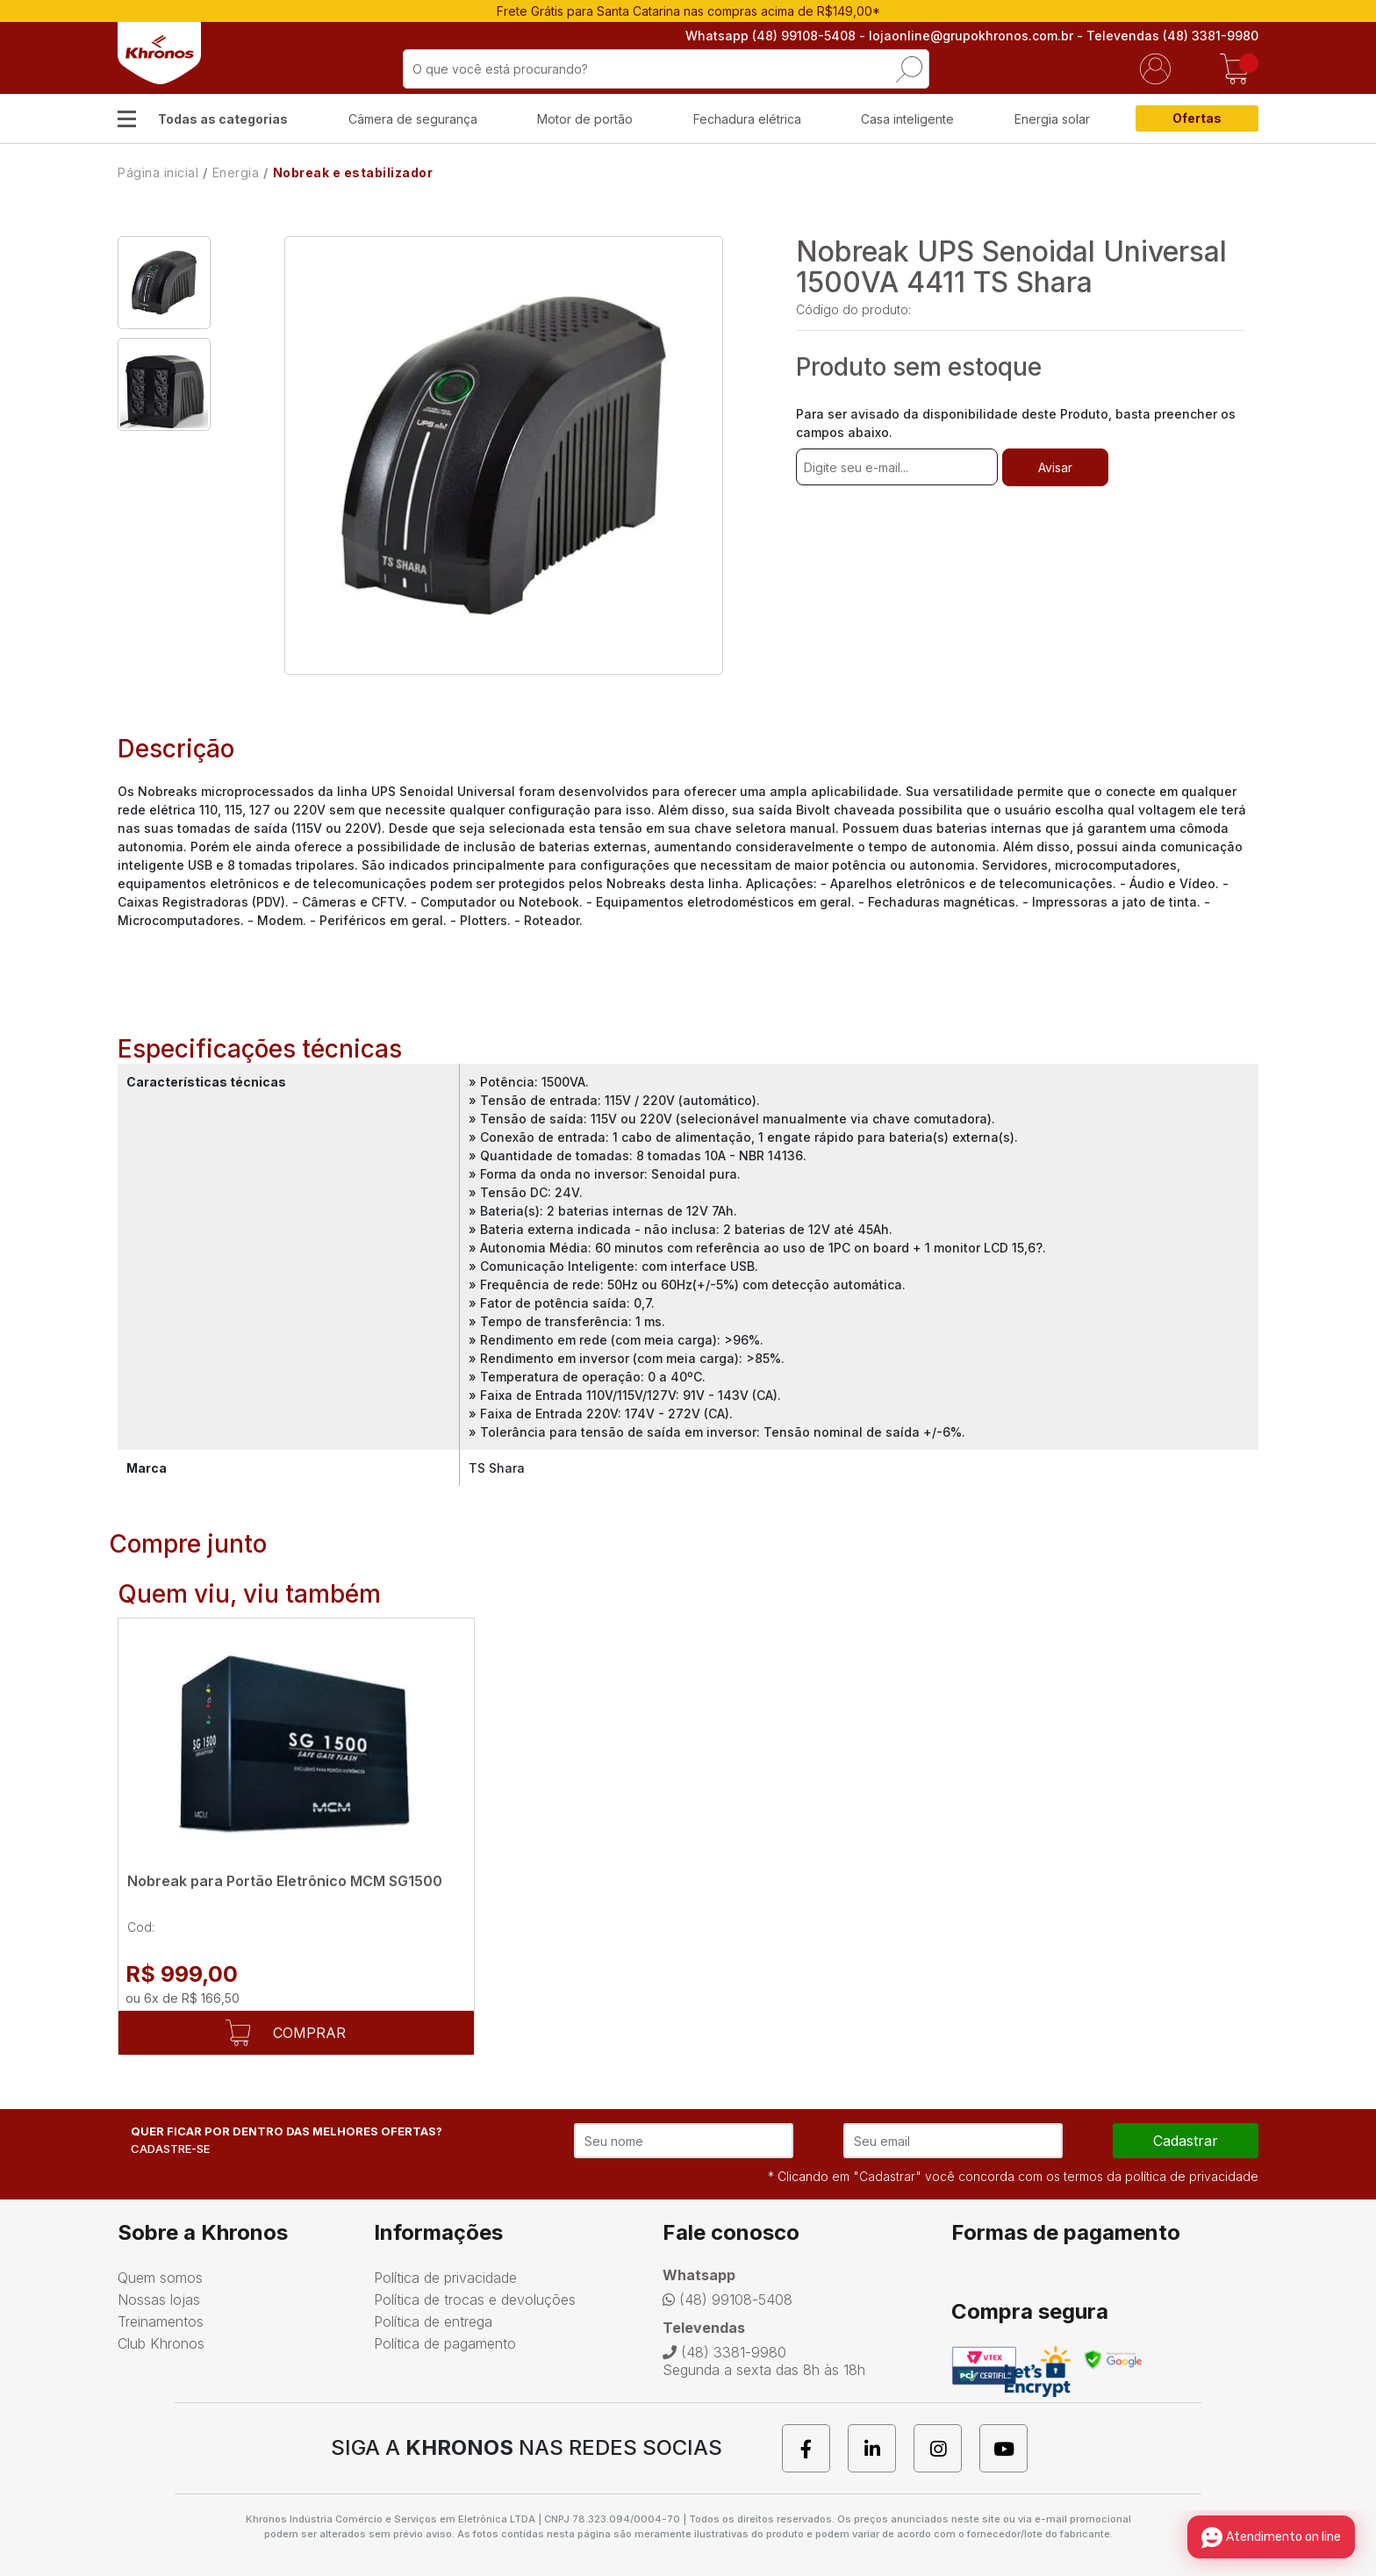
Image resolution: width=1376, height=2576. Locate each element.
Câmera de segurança (412, 118)
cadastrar (1185, 2140)
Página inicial (158, 172)
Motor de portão (585, 118)
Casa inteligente (907, 118)
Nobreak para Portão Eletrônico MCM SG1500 (284, 1881)
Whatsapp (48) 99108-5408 (770, 35)
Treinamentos (161, 2321)
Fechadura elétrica (747, 118)
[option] (164, 282)
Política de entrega (433, 2321)
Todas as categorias (223, 118)
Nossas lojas (159, 2299)
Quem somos (160, 2277)
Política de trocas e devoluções (475, 2299)
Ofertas (1197, 118)
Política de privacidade (445, 2277)
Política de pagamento (445, 2343)
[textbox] (666, 69)
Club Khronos (161, 2343)
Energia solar (1052, 118)
